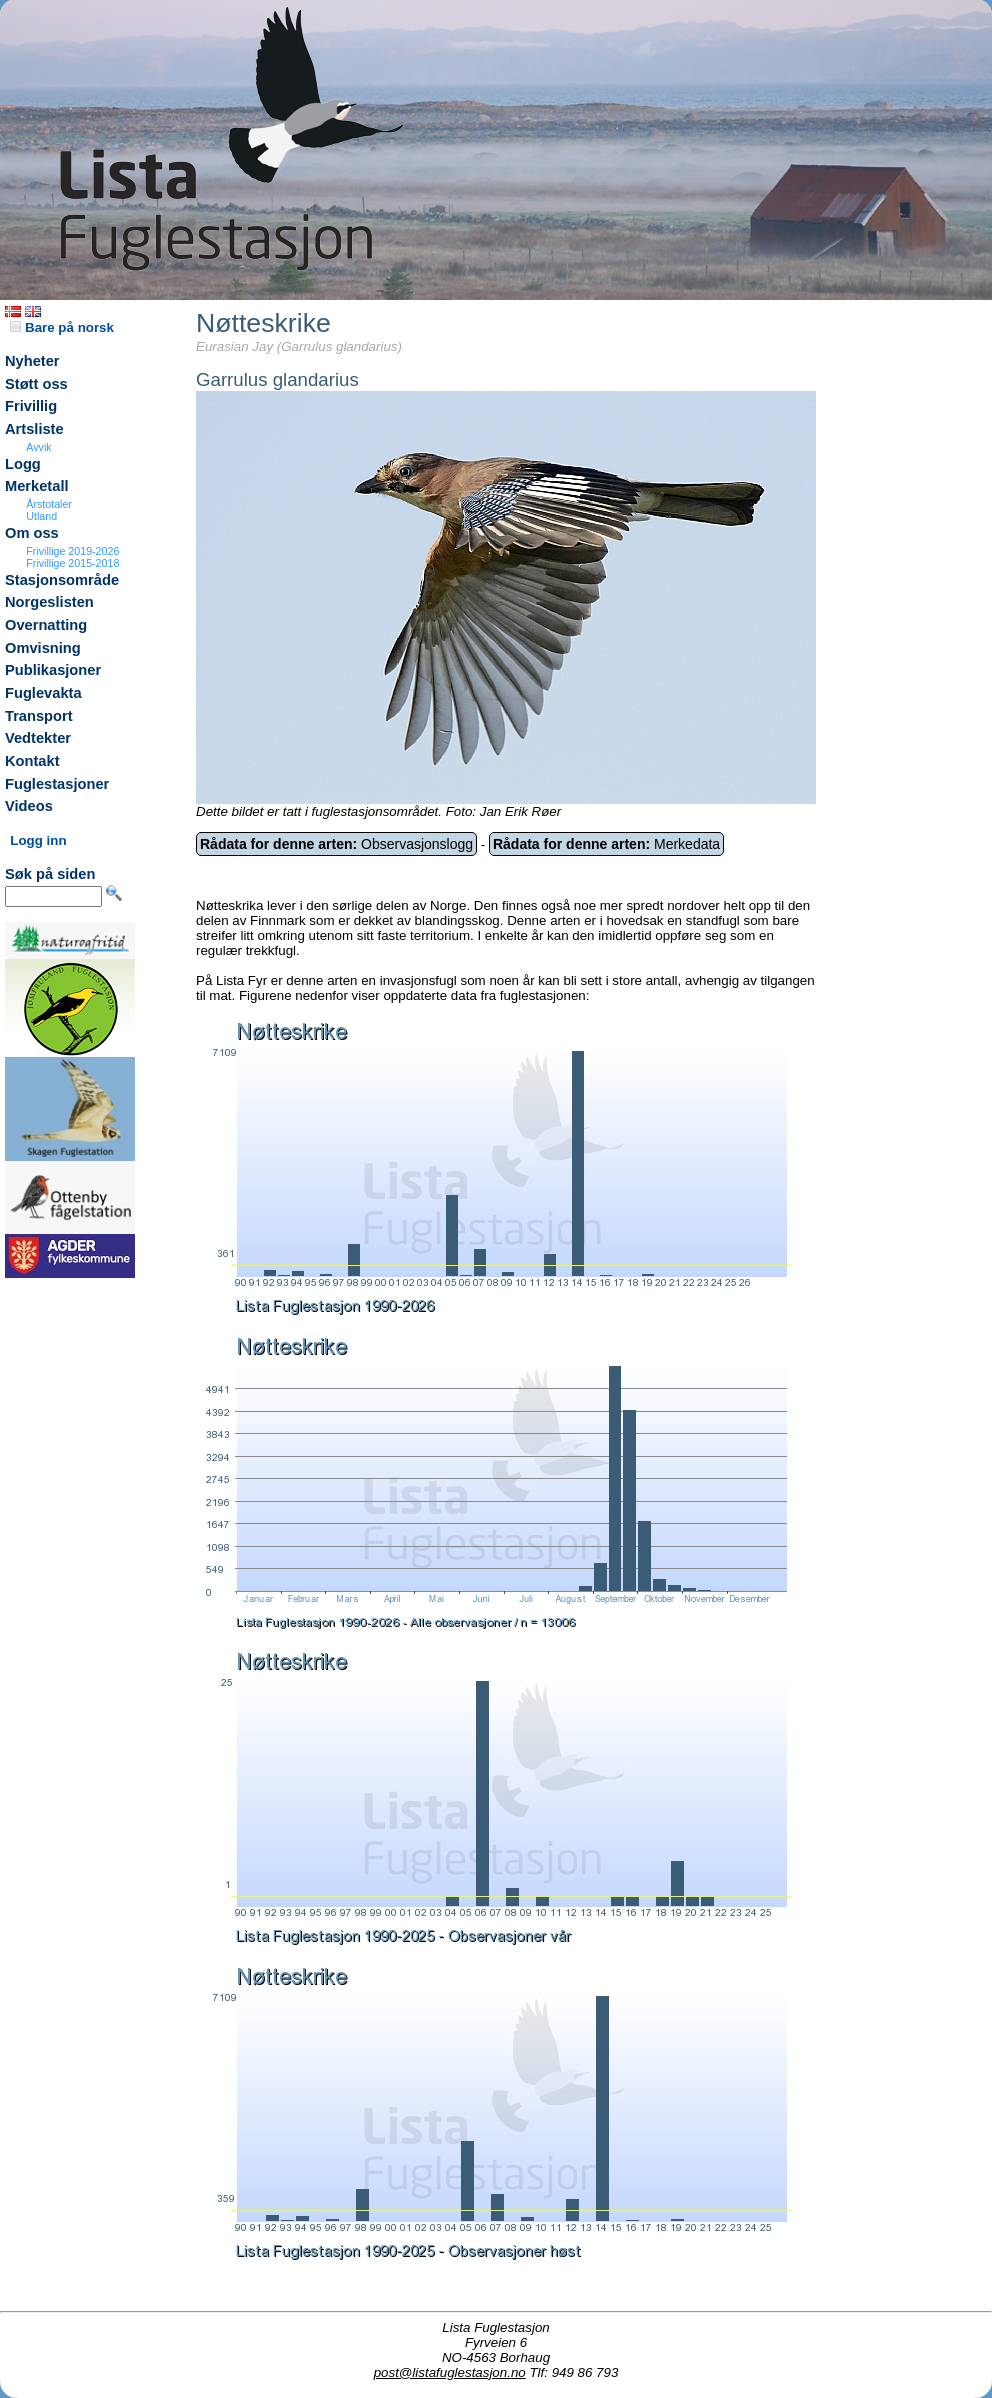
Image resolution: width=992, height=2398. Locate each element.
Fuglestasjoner (57, 784)
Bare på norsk (62, 327)
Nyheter (32, 361)
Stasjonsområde (62, 580)
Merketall (37, 486)
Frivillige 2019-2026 (72, 551)
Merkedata (606, 844)
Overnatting (46, 625)
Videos (29, 806)
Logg (23, 464)
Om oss (32, 533)
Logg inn (38, 840)
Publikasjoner (53, 670)
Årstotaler (49, 504)
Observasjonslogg (336, 844)
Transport (39, 716)
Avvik (38, 447)
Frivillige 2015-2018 (72, 563)
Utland (41, 516)
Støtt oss (36, 384)
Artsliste (34, 429)
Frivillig (31, 406)
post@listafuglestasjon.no (450, 2372)
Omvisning (43, 648)
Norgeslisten (49, 602)
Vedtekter (38, 738)
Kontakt (32, 761)
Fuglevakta (43, 693)
